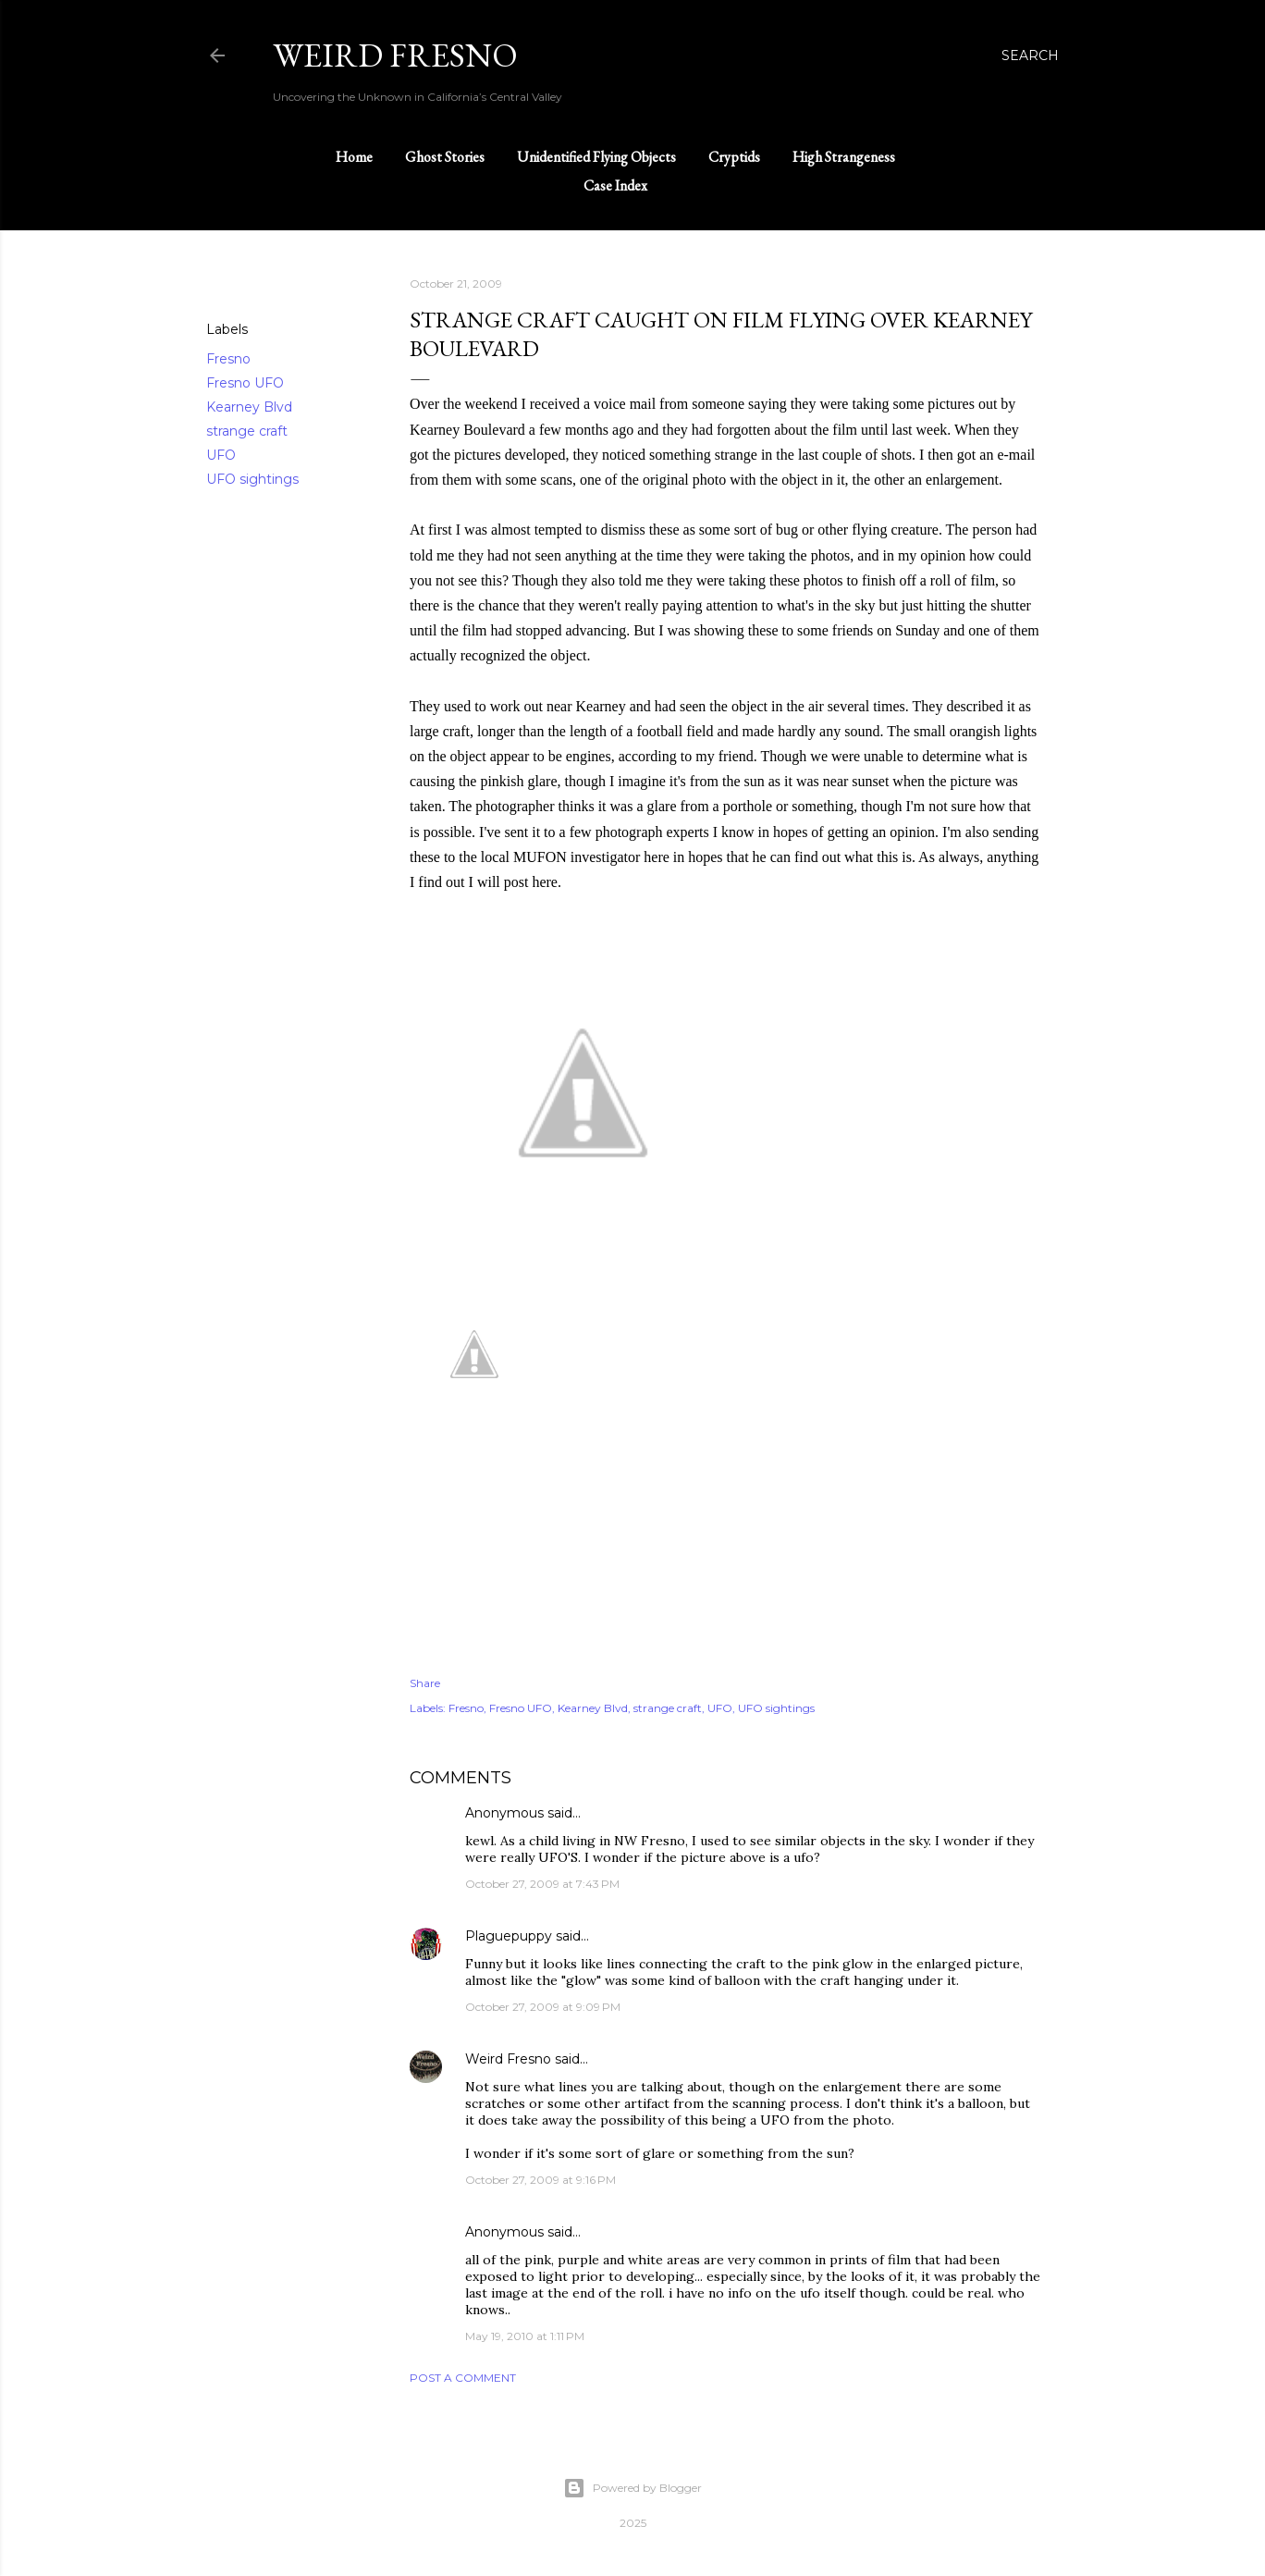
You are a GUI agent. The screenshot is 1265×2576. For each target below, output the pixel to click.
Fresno (228, 359)
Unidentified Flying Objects (596, 156)
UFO (221, 455)
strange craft (247, 431)
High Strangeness (843, 156)
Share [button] (224, 285)
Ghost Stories (445, 156)
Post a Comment (463, 2378)
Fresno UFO (245, 383)
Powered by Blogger (632, 2488)
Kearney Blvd (249, 407)
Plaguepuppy (508, 1936)
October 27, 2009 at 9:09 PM (542, 2007)
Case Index (615, 185)
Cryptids (734, 156)
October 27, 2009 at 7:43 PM (542, 1884)
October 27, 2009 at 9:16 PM (540, 2180)
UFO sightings (252, 479)
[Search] (1030, 55)
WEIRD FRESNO (395, 55)
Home (354, 156)
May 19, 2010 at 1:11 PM (524, 2336)
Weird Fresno (508, 2059)
